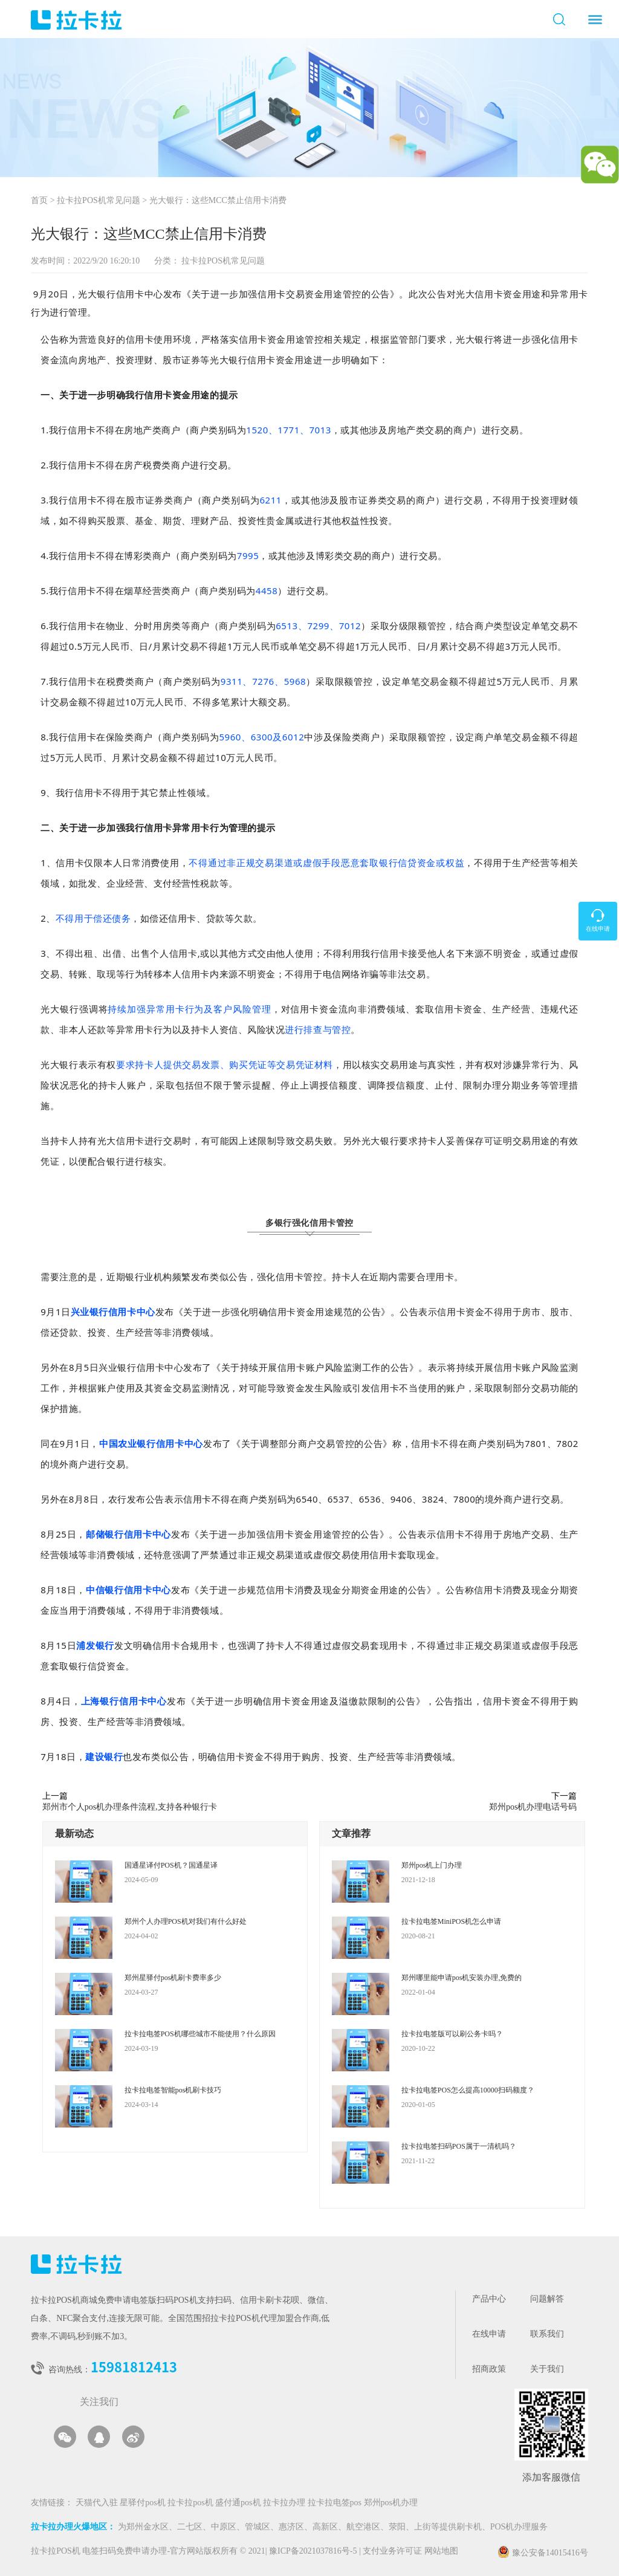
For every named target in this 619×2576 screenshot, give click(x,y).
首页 (39, 200)
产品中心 (489, 2299)
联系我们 (547, 2334)
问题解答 (547, 2299)
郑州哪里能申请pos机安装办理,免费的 (461, 1977)
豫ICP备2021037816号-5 (314, 2551)
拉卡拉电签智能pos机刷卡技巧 (173, 2090)
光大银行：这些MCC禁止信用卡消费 (218, 200)
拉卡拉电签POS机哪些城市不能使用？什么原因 (200, 2034)
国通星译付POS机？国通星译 (171, 1865)
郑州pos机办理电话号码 (533, 1806)
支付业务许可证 (390, 2551)
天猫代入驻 (98, 2503)
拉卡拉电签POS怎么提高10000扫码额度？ (467, 2090)
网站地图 (441, 2551)
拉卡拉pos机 (191, 2503)
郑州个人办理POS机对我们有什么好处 (186, 1921)
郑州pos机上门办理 (431, 1865)
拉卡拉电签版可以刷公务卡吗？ (452, 2034)
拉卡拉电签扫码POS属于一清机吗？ (458, 2146)
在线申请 (489, 2334)
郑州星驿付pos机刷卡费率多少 (173, 1977)
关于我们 (547, 2369)
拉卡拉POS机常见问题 (98, 200)
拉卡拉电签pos (336, 2503)
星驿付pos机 (143, 2503)
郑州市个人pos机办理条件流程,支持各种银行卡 (129, 1806)
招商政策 (489, 2369)
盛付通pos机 (239, 2503)
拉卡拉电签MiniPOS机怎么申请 (451, 1921)
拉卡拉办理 (285, 2503)
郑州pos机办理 (391, 2503)
